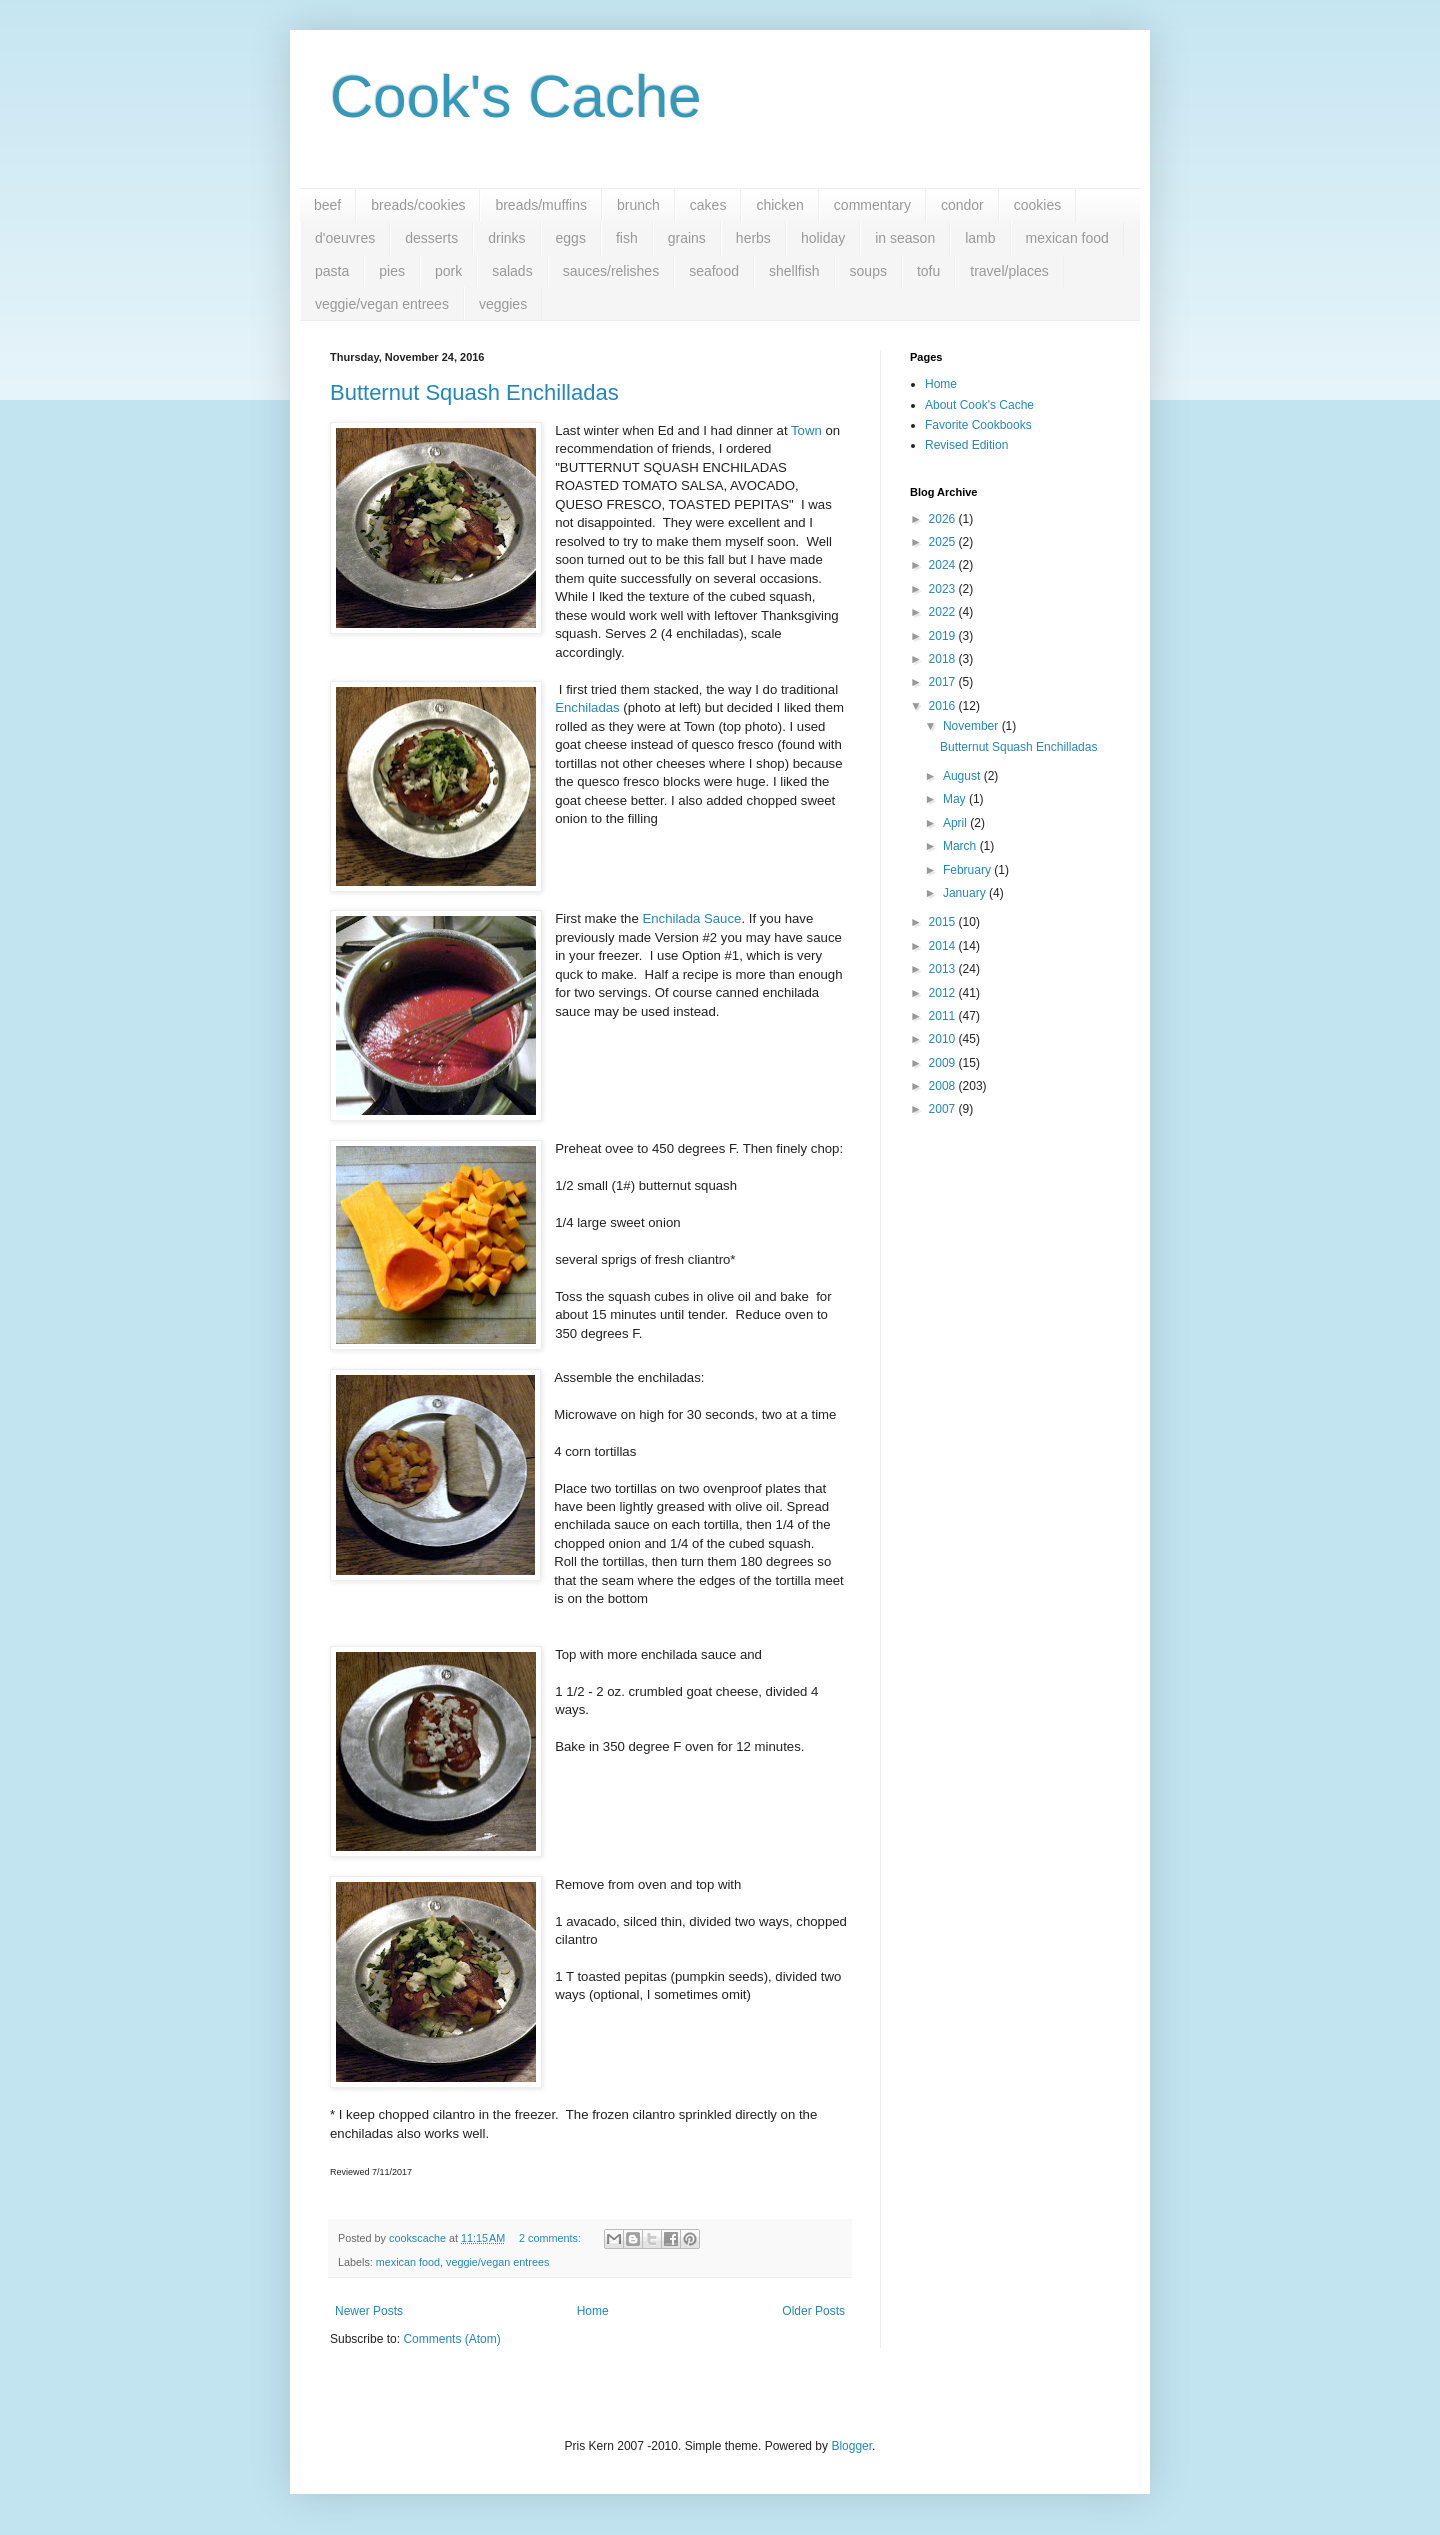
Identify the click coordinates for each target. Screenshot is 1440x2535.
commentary (872, 205)
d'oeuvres (345, 238)
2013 (944, 969)
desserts (431, 238)
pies (392, 271)
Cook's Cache (516, 96)
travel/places (1009, 271)
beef (327, 205)
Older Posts (813, 2311)
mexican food (1067, 238)
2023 (944, 589)
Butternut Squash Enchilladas (474, 392)
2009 (944, 1063)
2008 (944, 1086)
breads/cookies (418, 205)
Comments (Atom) (451, 2339)
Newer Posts (369, 2311)
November (972, 726)
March (961, 846)
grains (687, 238)
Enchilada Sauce (691, 918)
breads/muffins (541, 205)
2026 (944, 519)
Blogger (851, 2446)
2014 (944, 946)
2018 (944, 659)
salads (512, 271)
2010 (944, 1039)
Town (806, 430)
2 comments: (551, 2238)
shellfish (794, 271)
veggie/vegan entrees (382, 304)
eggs (571, 238)
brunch (638, 205)
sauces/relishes (611, 271)
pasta (332, 271)
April (956, 823)
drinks (506, 238)
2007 (944, 1109)
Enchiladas (587, 707)
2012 (944, 993)
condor (962, 205)
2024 (944, 565)
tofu (928, 271)
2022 (944, 612)
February (968, 870)
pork (448, 271)
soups (868, 271)
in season (905, 238)
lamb (980, 238)
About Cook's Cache (979, 405)
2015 (944, 922)
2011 (944, 1016)
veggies (503, 304)
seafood (714, 271)
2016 (944, 706)
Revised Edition (966, 445)
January (966, 893)
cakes (708, 205)
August (963, 776)
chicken (779, 205)
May (956, 799)
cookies (1037, 205)
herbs (753, 238)
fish (627, 238)
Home (593, 2311)
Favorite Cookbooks (978, 425)
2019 (944, 636)
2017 (944, 682)
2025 (944, 542)
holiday (823, 238)
